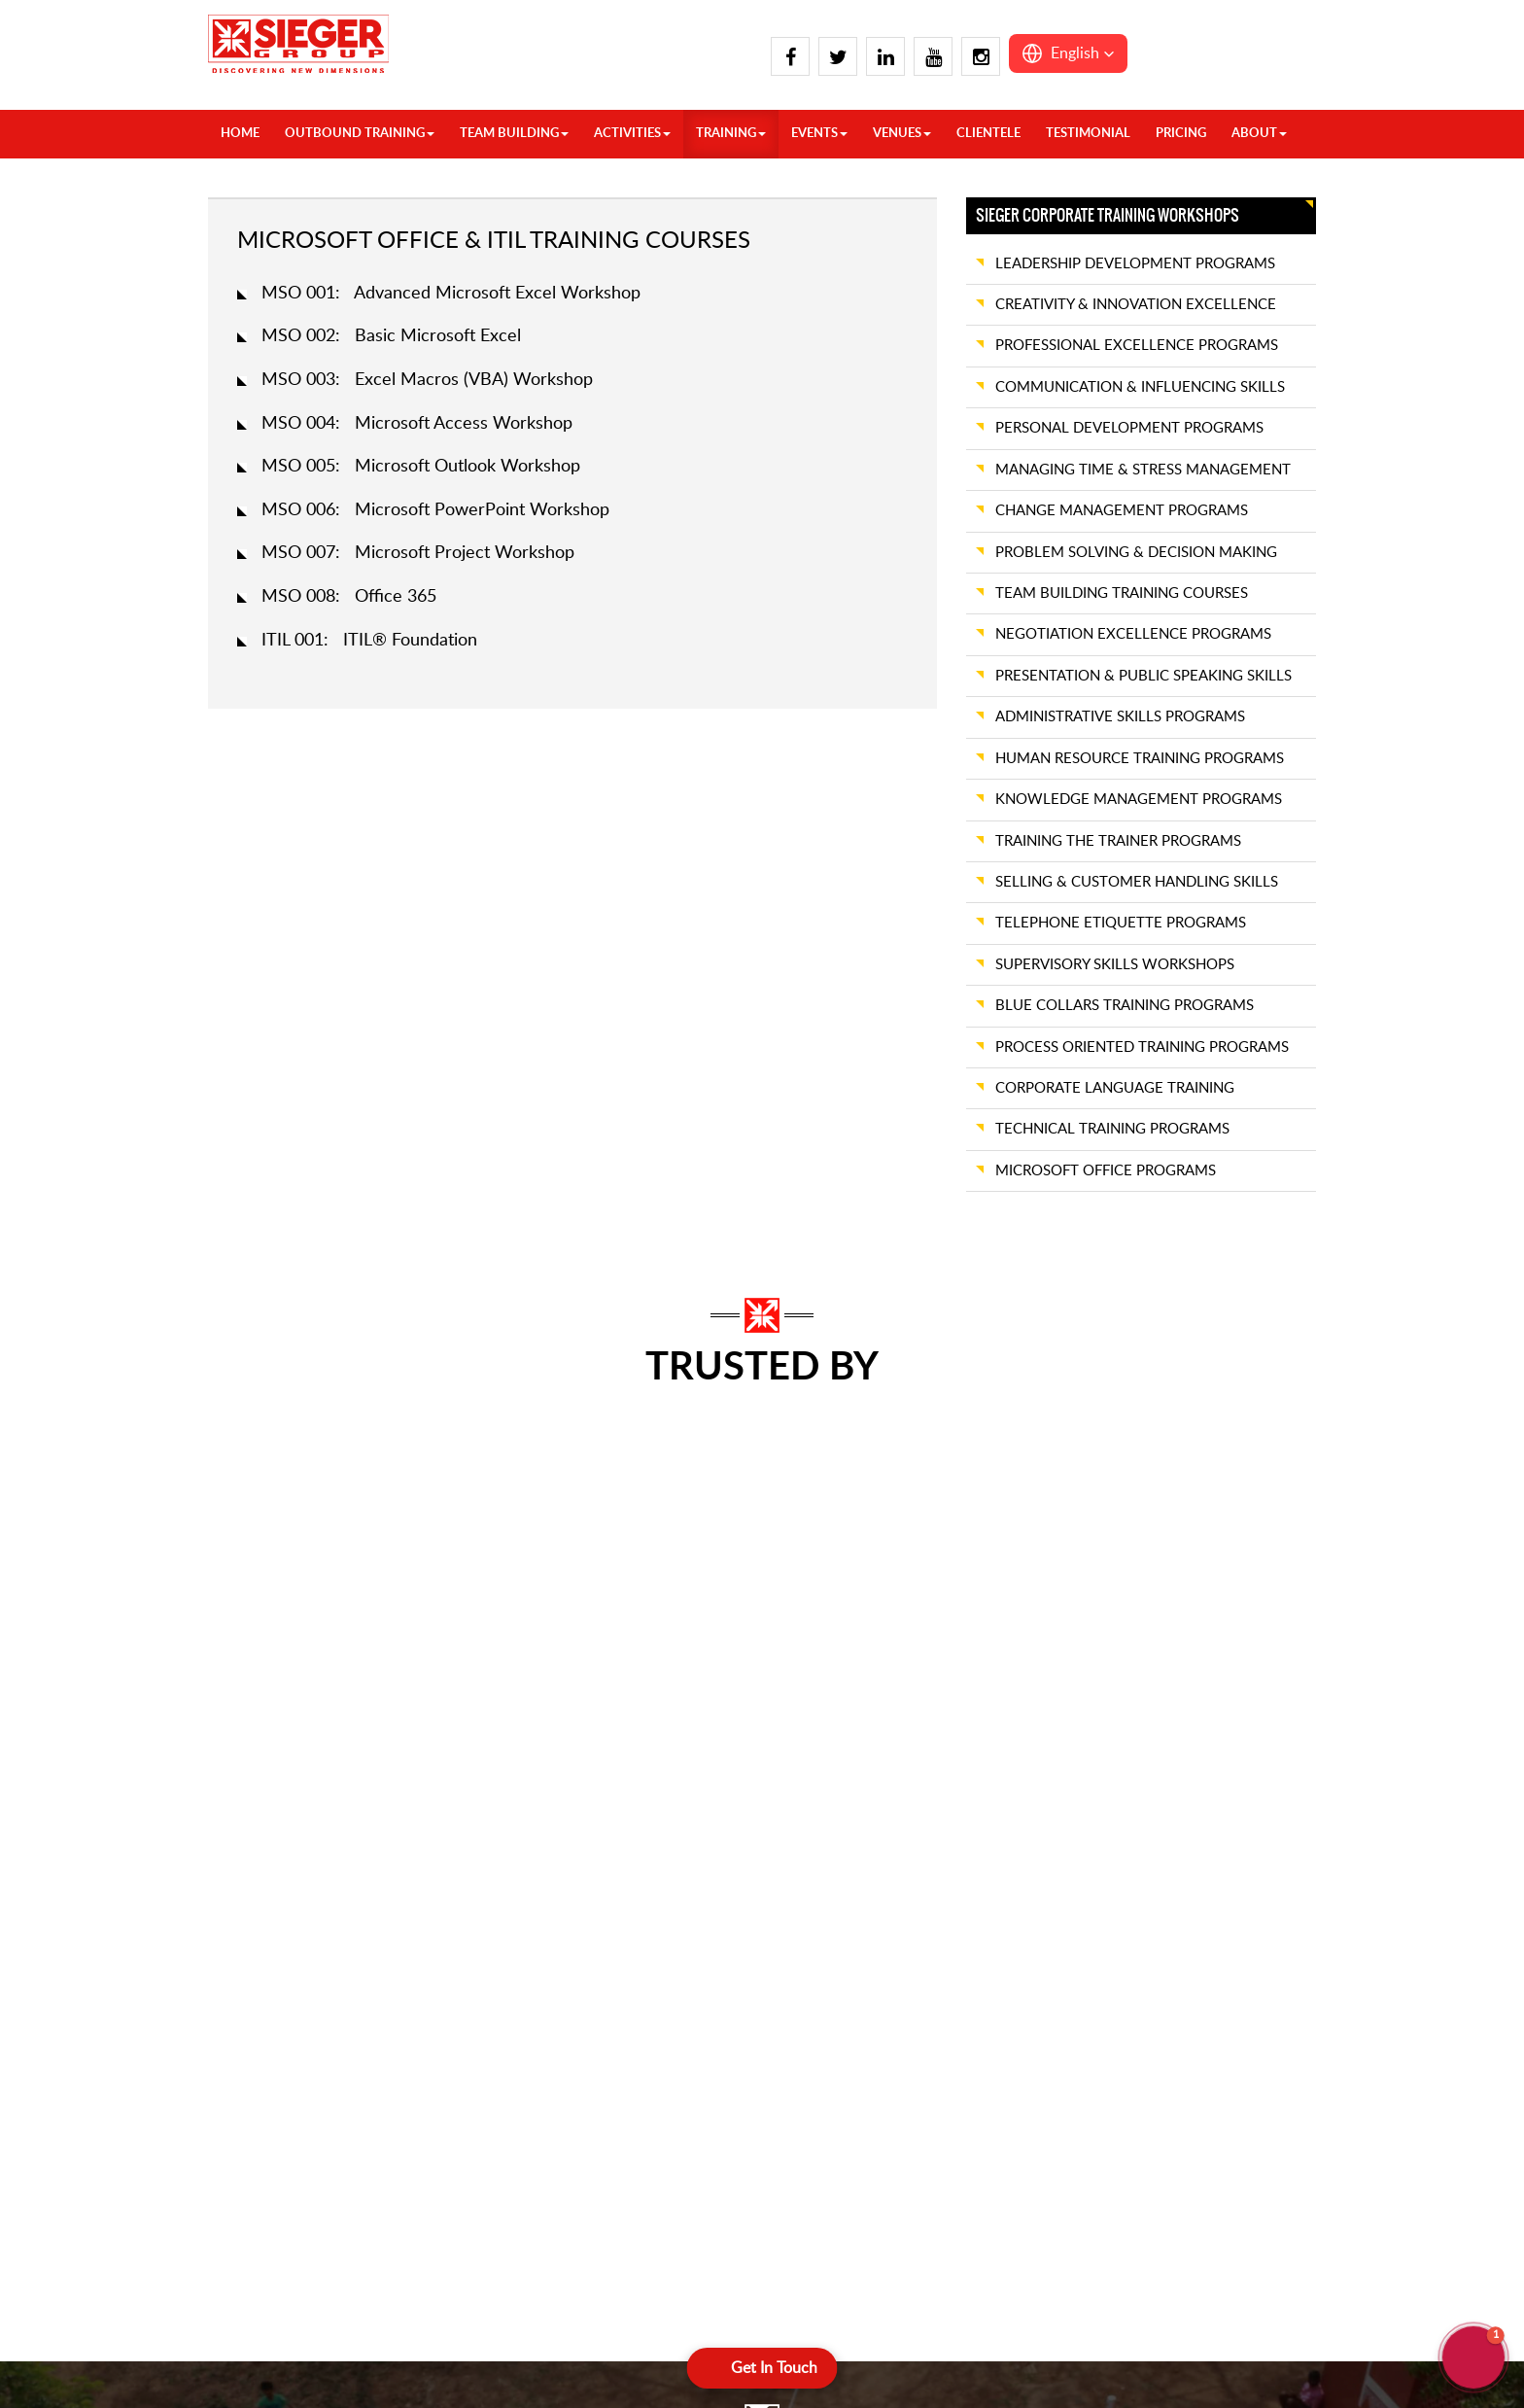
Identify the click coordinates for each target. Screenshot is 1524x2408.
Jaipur (1004, 1881)
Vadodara (1199, 1907)
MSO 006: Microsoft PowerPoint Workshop (435, 510)
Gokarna (642, 1881)
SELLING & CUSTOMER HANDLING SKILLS (1136, 882)
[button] (1068, 53)
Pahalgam (461, 1958)
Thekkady (646, 2163)
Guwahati (1199, 1958)
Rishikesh (460, 1983)
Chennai (457, 2138)
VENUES (902, 133)
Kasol (263, 2163)
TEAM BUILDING (514, 133)
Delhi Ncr (276, 2010)
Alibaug (824, 2163)
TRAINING (731, 133)
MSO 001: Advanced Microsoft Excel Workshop (451, 293)
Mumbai (1011, 2112)
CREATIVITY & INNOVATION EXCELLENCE (1135, 304)
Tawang (1193, 2010)
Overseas (276, 1804)
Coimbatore (652, 1804)
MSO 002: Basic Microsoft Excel (391, 336)
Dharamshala (286, 2035)
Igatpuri (1009, 1855)
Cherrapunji (1205, 1932)
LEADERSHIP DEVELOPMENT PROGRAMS (1135, 264)
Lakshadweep (1212, 2163)
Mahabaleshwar (1034, 2061)
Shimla (451, 2010)
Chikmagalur (469, 2163)
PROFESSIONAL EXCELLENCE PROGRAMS (1136, 345)
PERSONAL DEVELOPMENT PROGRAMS (1129, 428)
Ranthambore (1211, 1855)
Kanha (1189, 2086)
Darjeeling (832, 2010)
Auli (258, 1881)
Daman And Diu (1035, 1804)
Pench (1189, 2112)
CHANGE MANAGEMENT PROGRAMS (1121, 511)
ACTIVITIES (632, 133)
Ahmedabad (838, 2138)
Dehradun (277, 1983)
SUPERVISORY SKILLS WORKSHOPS (1114, 965)
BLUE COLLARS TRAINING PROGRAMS (1124, 1005)
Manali (452, 1881)
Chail (262, 1932)
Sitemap (880, 2346)
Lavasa (1006, 2010)
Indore (1190, 2061)
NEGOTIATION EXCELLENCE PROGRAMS (1133, 634)
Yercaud (825, 1932)
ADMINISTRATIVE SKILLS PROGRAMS (1120, 717)
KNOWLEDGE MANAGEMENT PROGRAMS (1138, 799)
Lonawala (1014, 2035)
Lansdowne (467, 1830)
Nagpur (1008, 2138)
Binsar (819, 1983)
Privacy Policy (660, 2346)
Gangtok (273, 2061)
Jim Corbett (283, 2112)
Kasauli (453, 1804)
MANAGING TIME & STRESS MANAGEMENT (1143, 470)
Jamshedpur (838, 2035)
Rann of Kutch (1214, 1830)
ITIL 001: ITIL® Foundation (369, 640)
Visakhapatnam (847, 1855)
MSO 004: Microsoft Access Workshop (416, 424)
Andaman (1199, 2138)
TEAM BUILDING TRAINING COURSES (1121, 593)
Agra (261, 1855)
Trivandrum (835, 1804)
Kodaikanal (648, 1983)
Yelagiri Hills (837, 1907)
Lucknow (459, 1855)
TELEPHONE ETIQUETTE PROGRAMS (1120, 923)
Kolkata (823, 2061)
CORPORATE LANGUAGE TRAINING (1114, 1088)
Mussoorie (464, 1907)
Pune (1186, 1804)
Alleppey (459, 2086)
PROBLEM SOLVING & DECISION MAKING (1136, 552)
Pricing (1181, 133)
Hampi (636, 1907)
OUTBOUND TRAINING (359, 133)
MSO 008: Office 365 (348, 597)
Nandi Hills (648, 2086)
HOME (240, 133)
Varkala (823, 1830)
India (261, 1830)
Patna (818, 2086)
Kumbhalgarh (1026, 1983)
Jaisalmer (1013, 1907)
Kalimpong (279, 2138)
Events (819, 133)
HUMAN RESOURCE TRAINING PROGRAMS (1139, 758)
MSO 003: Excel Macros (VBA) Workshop (427, 380)
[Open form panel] (762, 2368)
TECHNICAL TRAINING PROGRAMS (1112, 1129)
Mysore (640, 2061)
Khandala (1014, 1958)
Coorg (635, 1830)
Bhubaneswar (842, 1958)
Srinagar (456, 2035)
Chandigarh (282, 1907)
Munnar (640, 2035)
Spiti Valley (465, 2061)
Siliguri (821, 2112)
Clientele (988, 133)
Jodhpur (1010, 1932)
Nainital (454, 1932)
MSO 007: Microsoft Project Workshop (417, 553)
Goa (998, 1830)
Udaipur (1194, 1881)
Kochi (633, 1958)
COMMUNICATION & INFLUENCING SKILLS (1140, 387)
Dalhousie (277, 1958)
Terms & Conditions (778, 2346)
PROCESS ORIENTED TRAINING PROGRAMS (1142, 1047)
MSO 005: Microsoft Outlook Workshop (420, 466)
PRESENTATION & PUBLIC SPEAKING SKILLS (1143, 676)
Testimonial (1088, 133)
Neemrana (1018, 2163)
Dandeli (639, 1855)
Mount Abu (1021, 2086)
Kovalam (642, 2010)
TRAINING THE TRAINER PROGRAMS (1118, 841)
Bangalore (462, 2112)
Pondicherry (653, 2138)
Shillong (1194, 1983)
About (1259, 133)
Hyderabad (650, 1932)
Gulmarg (273, 2086)
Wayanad (829, 1881)
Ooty (632, 2112)
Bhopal (1191, 2035)
